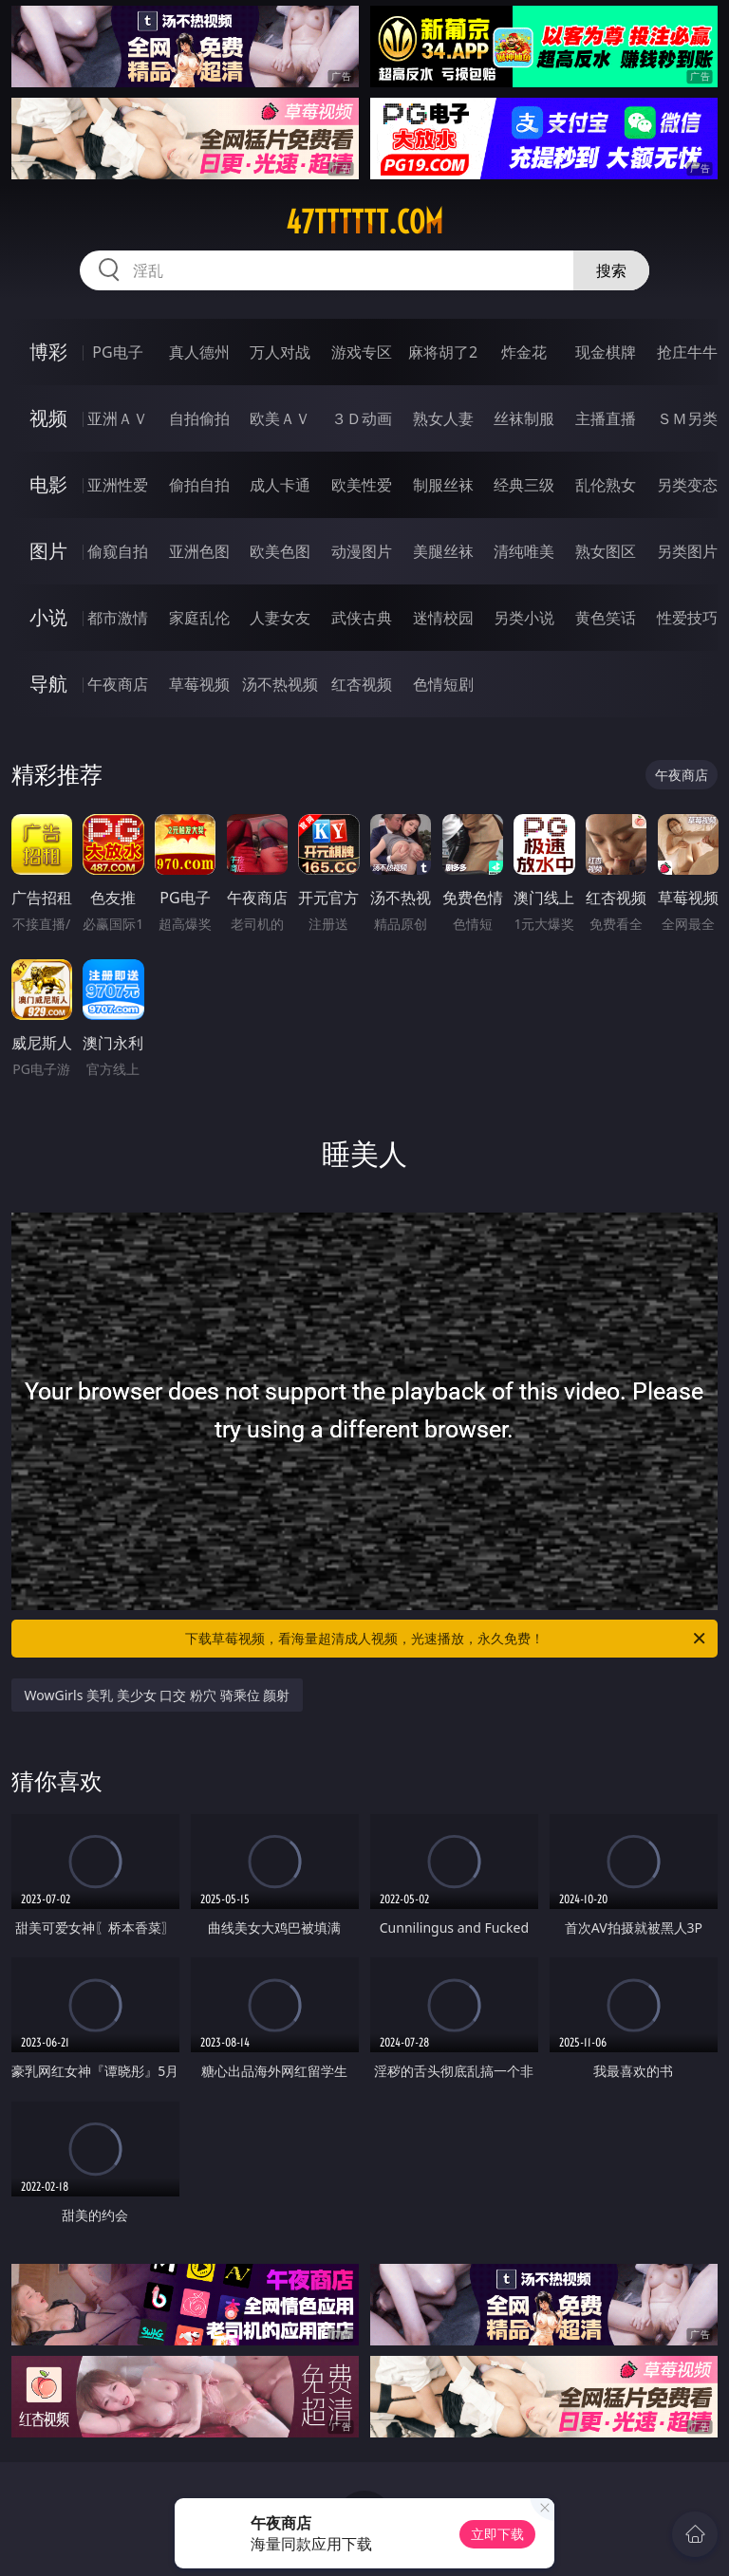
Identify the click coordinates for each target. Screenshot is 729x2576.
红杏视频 (361, 684)
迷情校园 (443, 617)
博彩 (48, 351)
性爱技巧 (687, 617)
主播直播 (605, 418)
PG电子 (117, 352)
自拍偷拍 (199, 418)
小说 (48, 617)
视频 (48, 418)
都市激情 (117, 617)
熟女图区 (605, 551)
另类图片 (687, 551)
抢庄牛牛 (687, 352)
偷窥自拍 (117, 551)
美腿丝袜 (443, 551)
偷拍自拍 (199, 484)
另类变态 (687, 484)
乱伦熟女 (605, 484)
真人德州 (199, 352)
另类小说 (524, 617)
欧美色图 (280, 551)
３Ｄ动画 (361, 418)
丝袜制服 (524, 418)
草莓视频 (199, 684)
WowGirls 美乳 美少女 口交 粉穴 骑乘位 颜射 (157, 1695)
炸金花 (524, 352)
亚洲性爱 (117, 484)
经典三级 (524, 484)
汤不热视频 (280, 684)
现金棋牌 (605, 352)
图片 (48, 551)
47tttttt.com (364, 222)
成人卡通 (280, 484)
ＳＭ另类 (687, 418)
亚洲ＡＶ (117, 418)
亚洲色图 (199, 551)
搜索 (611, 270)
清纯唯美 (524, 551)
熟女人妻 (443, 418)
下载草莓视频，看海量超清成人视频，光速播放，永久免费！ (446, 1638)
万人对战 (280, 352)
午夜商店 (117, 684)
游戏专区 (361, 352)
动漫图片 (361, 551)
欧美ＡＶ (280, 418)
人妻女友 (280, 617)
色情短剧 (443, 684)
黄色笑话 (605, 617)
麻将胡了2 (442, 352)
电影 (48, 484)
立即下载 (497, 2534)
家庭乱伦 (199, 617)
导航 (48, 683)
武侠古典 (361, 617)
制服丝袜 (443, 484)
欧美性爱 (361, 484)
